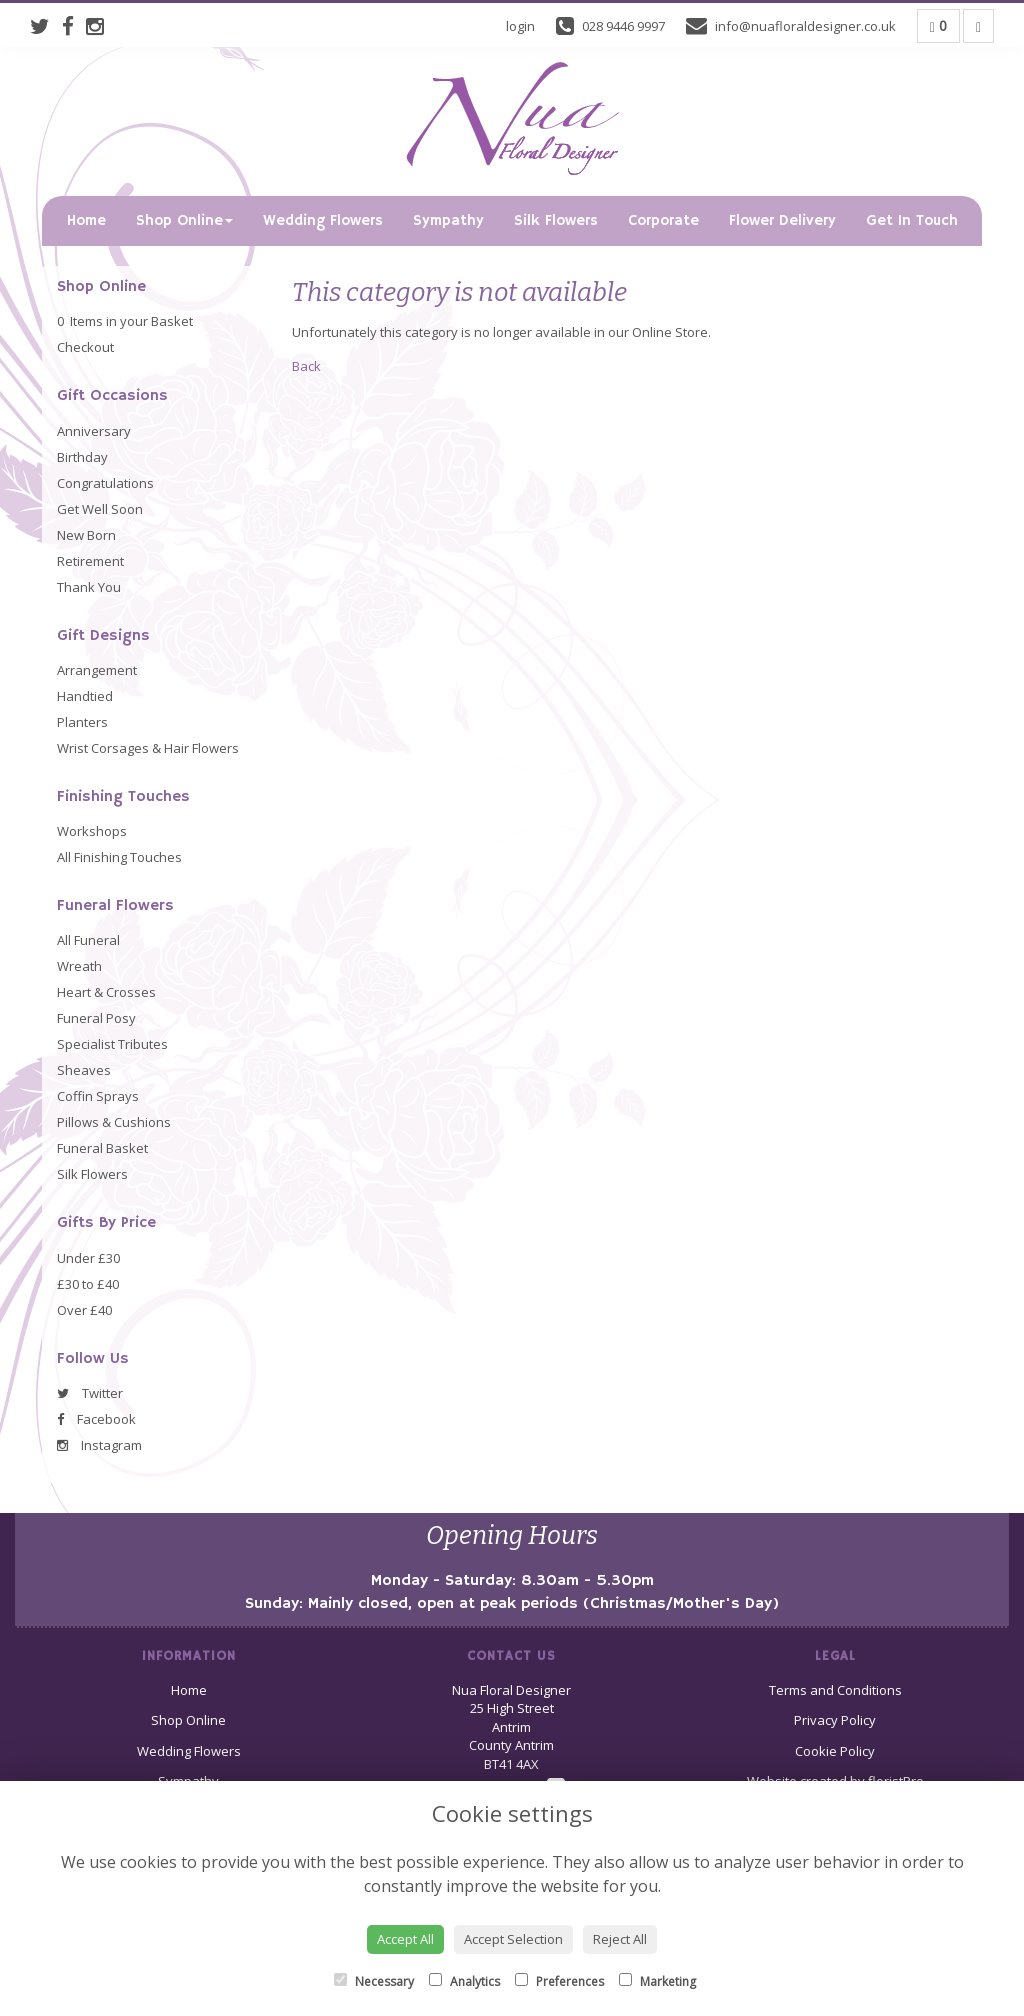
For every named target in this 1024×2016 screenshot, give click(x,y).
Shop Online (184, 220)
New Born (86, 535)
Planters (82, 722)
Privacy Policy (835, 1720)
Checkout (85, 347)
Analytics (464, 1981)
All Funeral (88, 940)
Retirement (90, 561)
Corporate (663, 220)
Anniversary (94, 431)
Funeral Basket (102, 1148)
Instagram (99, 1445)
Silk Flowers (556, 220)
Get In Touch (912, 220)
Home (86, 220)
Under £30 (88, 1258)
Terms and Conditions (835, 1690)
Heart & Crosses (106, 992)
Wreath (79, 966)
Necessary (374, 1981)
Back (306, 366)
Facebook (96, 1419)
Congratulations (105, 483)
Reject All (620, 1939)
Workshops (92, 831)
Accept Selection (513, 1939)
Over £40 (84, 1310)
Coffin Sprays (98, 1096)
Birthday (82, 457)
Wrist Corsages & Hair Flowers (148, 748)
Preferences (559, 1981)
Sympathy (448, 220)
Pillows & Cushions (114, 1122)
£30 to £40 (88, 1284)
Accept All (405, 1939)
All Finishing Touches (119, 857)
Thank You (89, 587)
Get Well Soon (100, 509)
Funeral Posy (96, 1018)
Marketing (657, 1981)
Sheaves (84, 1070)
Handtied (85, 696)
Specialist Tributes (112, 1044)
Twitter (90, 1393)
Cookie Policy (835, 1751)
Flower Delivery (782, 220)
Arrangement (97, 670)
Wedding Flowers (323, 220)
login (520, 26)
